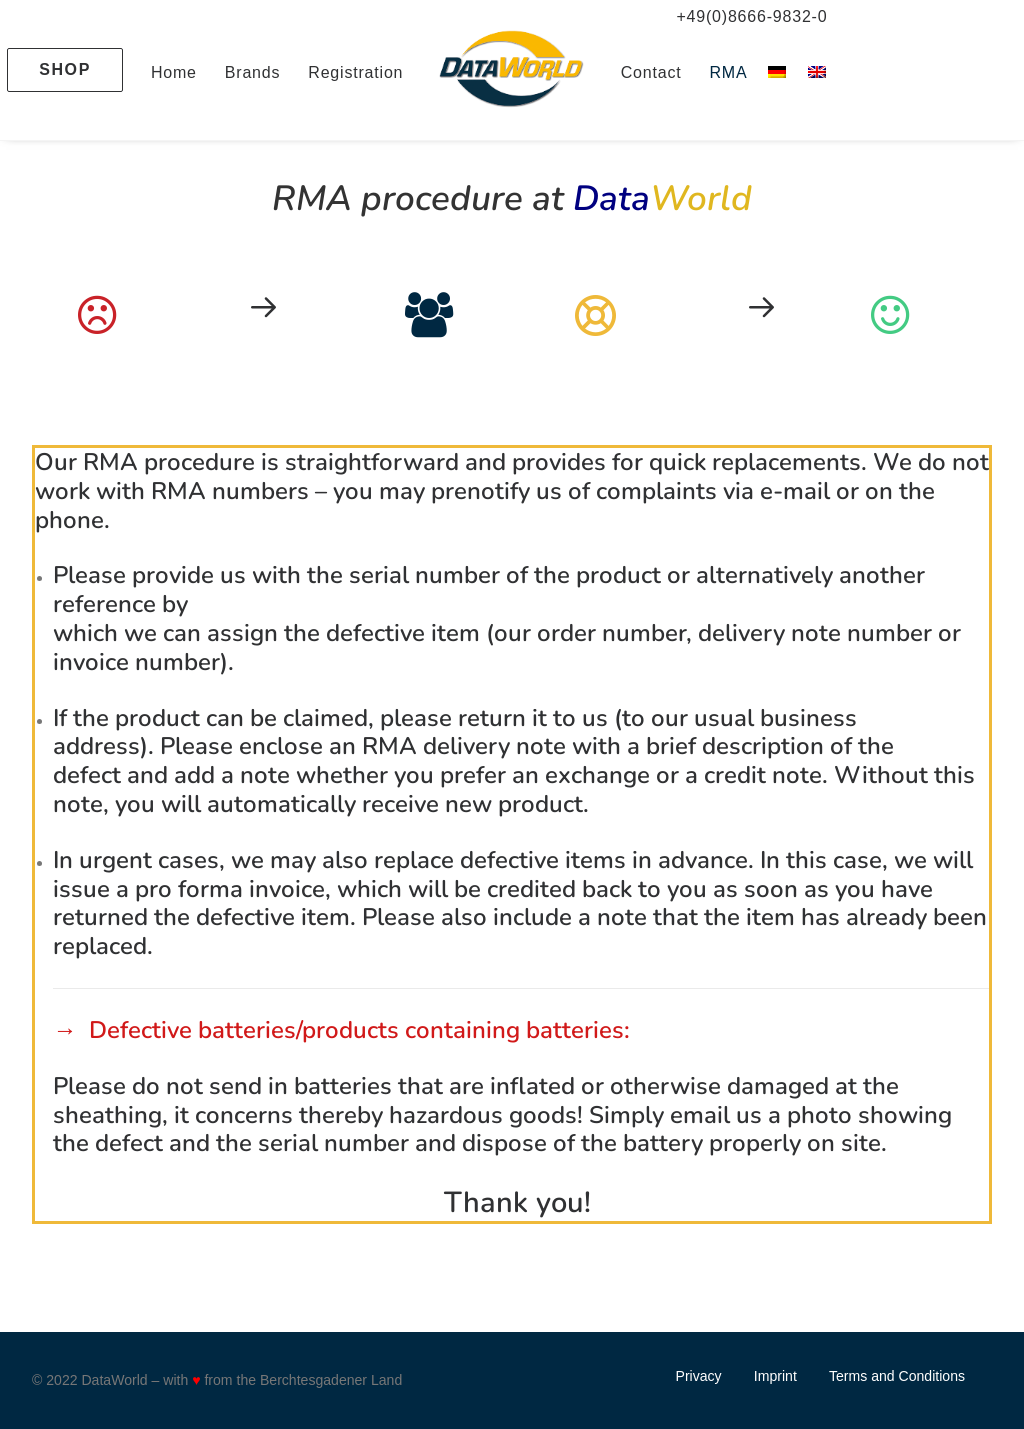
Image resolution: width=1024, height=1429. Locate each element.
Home (174, 72)
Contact (651, 72)
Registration (355, 72)
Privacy (699, 1376)
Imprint (775, 1376)
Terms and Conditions (897, 1376)
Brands (253, 72)
